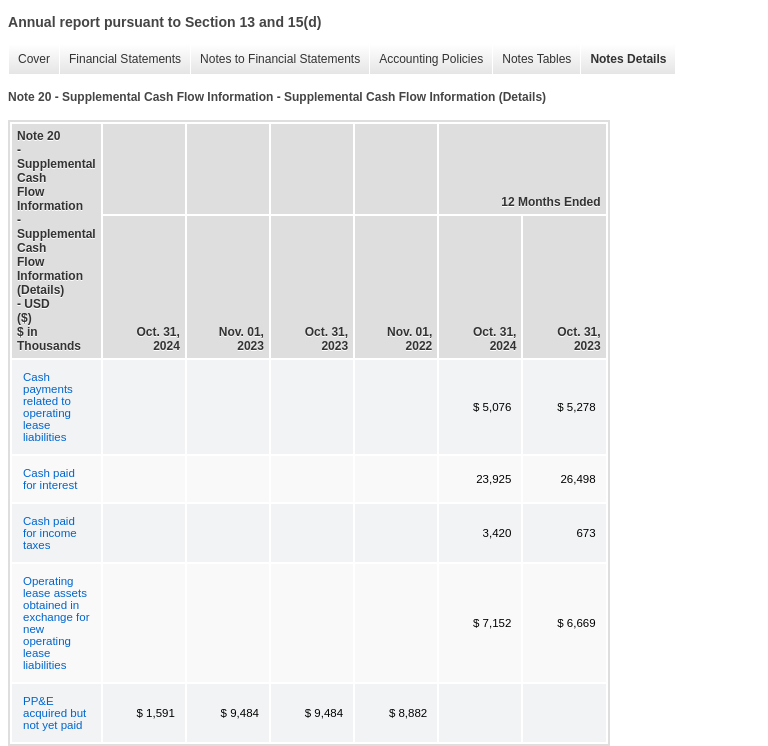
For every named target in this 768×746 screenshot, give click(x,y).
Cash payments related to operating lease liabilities (48, 407)
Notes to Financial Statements (275, 59)
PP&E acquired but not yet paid (54, 713)
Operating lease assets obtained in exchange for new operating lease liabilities (56, 623)
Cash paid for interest (50, 479)
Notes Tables (531, 59)
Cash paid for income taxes (50, 533)
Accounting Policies (426, 59)
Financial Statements (120, 59)
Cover (29, 59)
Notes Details (623, 59)
